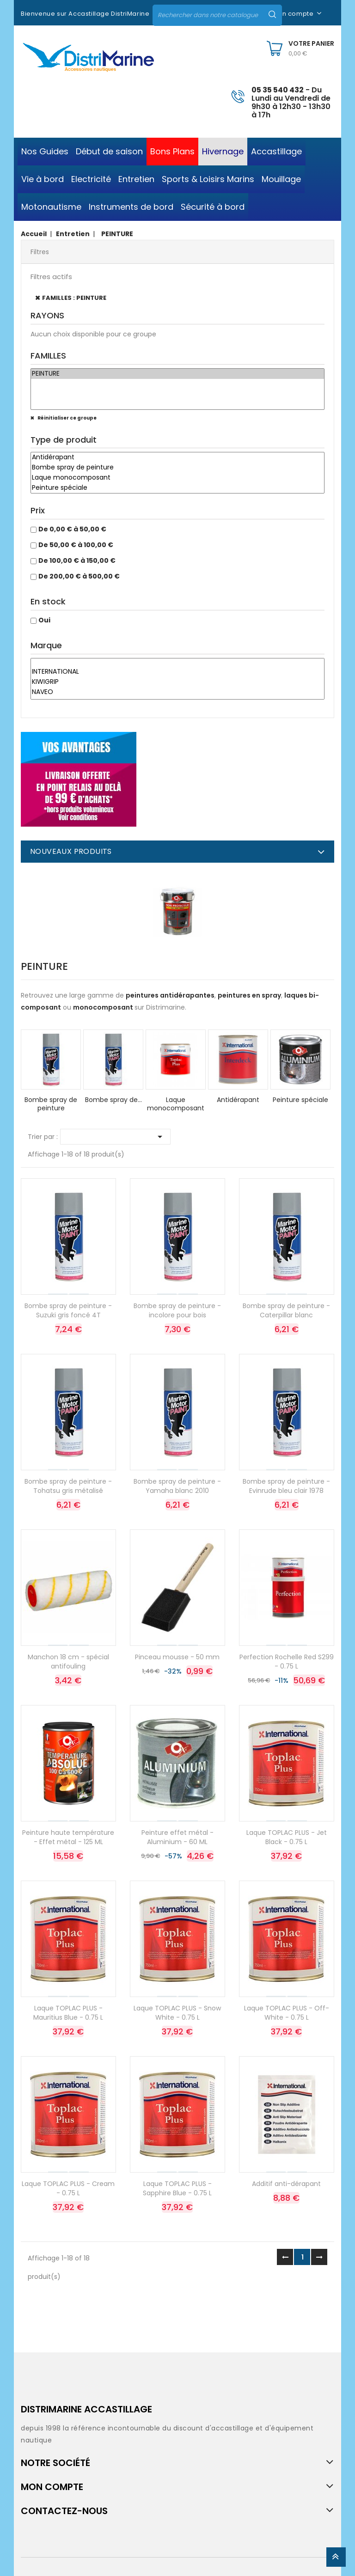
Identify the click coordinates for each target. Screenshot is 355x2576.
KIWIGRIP (177, 682)
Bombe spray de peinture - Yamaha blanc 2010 (177, 1486)
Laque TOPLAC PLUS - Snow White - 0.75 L (177, 2013)
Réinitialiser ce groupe (67, 417)
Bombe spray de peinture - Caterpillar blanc (286, 1310)
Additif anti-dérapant (286, 2183)
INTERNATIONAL (177, 672)
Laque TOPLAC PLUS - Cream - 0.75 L (68, 2188)
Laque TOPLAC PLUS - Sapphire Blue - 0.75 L (177, 2188)
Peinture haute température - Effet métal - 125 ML (68, 1837)
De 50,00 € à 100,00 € (75, 544)
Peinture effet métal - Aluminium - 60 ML (177, 1837)
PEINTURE (177, 374)
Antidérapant (177, 457)
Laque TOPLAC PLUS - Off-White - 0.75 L (286, 2013)
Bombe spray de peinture (177, 468)
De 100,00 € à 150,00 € (77, 560)
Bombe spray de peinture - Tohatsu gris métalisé (68, 1486)
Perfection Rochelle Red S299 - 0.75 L (286, 1661)
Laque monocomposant (177, 478)
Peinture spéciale (177, 488)
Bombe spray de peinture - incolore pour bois (177, 1310)
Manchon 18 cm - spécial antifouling (68, 1661)
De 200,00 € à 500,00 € (79, 576)
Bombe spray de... (113, 1099)
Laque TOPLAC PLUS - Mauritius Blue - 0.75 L (68, 2013)
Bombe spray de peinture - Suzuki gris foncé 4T (68, 1310)
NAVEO (177, 692)
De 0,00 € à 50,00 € (72, 529)
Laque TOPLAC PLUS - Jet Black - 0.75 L (286, 1837)
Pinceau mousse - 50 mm (177, 1657)
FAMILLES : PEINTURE (74, 297)
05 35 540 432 (277, 90)
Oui (44, 620)
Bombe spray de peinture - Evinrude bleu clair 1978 (286, 1486)
